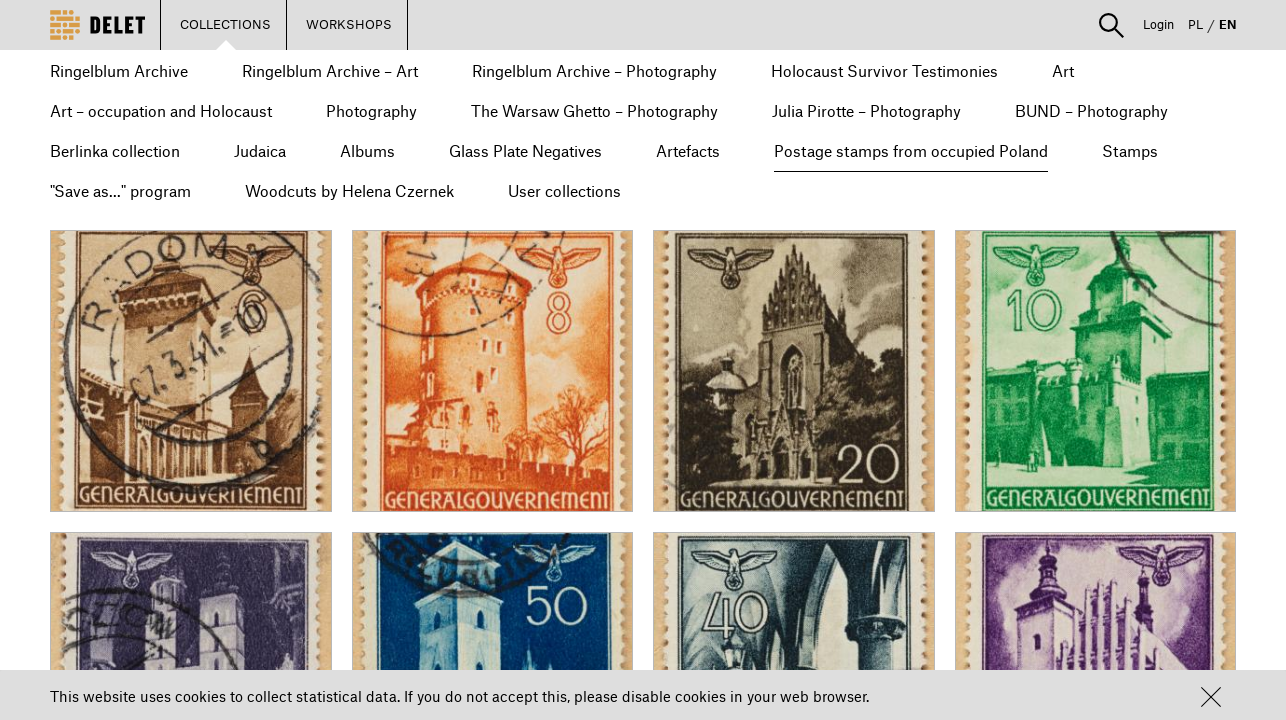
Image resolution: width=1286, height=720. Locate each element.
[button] (1211, 697)
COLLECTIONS (225, 24)
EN (1227, 24)
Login (1158, 24)
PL (1195, 24)
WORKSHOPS (349, 24)
